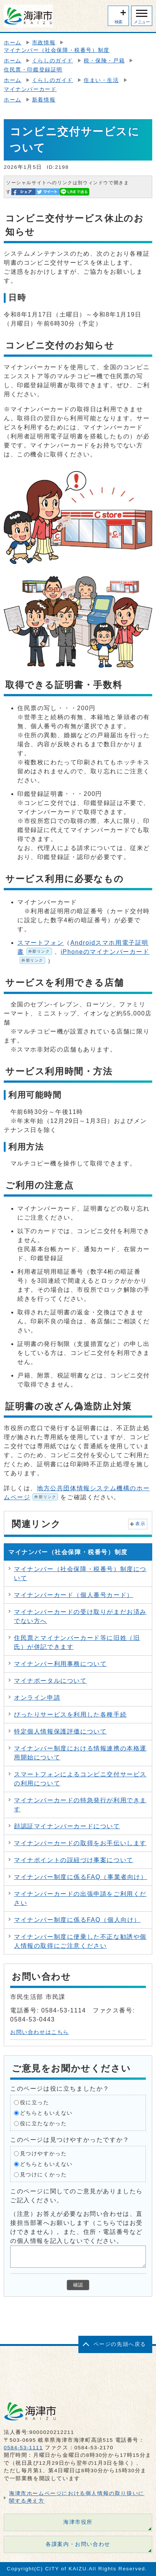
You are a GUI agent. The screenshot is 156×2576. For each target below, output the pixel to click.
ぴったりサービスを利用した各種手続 (70, 1714)
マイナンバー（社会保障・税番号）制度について (80, 1573)
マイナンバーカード (30, 89)
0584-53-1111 (23, 2447)
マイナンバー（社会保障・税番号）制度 (57, 50)
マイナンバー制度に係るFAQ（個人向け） (77, 1920)
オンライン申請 (37, 1697)
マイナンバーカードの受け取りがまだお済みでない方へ (80, 1616)
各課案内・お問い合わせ (78, 2544)
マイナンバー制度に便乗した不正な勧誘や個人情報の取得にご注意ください (80, 1941)
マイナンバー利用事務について (60, 1664)
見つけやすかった (43, 2153)
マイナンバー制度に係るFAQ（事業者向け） (80, 1877)
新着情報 (43, 100)
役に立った (34, 2102)
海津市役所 (78, 2522)
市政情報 (43, 42)
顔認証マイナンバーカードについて (67, 1826)
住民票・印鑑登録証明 (33, 70)
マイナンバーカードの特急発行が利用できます (80, 1804)
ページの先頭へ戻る (119, 2344)
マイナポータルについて (50, 1680)
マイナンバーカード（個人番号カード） (73, 1595)
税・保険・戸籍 (104, 61)
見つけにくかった (43, 2174)
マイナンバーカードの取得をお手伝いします (80, 1843)
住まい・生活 (101, 80)
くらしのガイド (52, 61)
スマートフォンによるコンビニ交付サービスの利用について (80, 1779)
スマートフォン (40, 942)
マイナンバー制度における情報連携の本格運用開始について (80, 1753)
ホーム (12, 42)
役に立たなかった (43, 2123)
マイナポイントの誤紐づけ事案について (73, 1860)
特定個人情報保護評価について (60, 1731)
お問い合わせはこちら (39, 2032)
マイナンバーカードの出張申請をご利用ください (80, 1898)
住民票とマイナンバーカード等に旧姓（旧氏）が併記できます (77, 1642)
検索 (118, 22)
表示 (140, 1523)
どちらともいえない (46, 2112)
